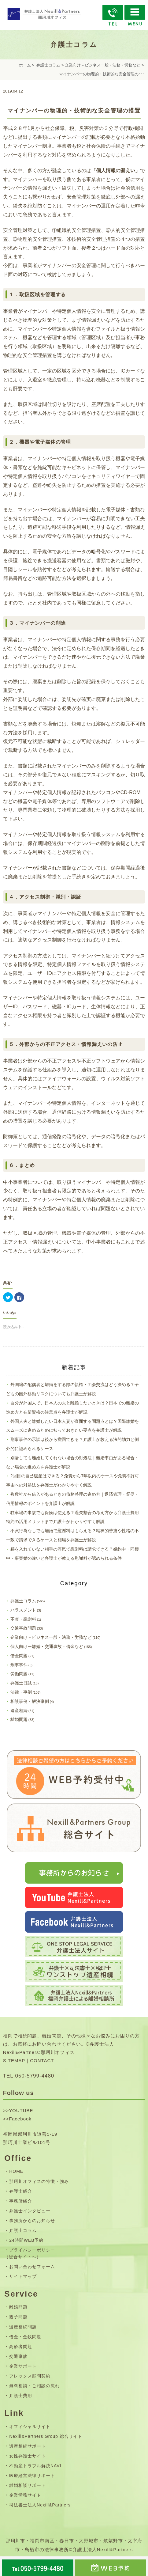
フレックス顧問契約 (29, 2375)
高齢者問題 (20, 2346)
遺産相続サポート (27, 2446)
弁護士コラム (48, 65)
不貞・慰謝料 (23, 1619)
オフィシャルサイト (29, 2426)
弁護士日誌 (21, 1682)
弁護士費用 (20, 2395)
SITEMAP (14, 2060)
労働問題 (19, 1673)
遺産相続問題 (23, 2326)
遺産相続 (19, 1710)
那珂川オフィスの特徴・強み (38, 2181)
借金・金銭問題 (25, 2336)
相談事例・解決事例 (29, 1701)
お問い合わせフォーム (32, 2266)
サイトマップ (23, 2276)
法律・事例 (21, 1692)
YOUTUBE (21, 2110)
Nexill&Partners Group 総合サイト (45, 2436)
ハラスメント (23, 1610)
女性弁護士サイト (27, 2455)
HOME (16, 2171)
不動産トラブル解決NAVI (35, 2465)
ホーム (25, 65)
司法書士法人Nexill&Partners (40, 2504)
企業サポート (23, 2366)
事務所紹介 (20, 2201)
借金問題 (19, 1655)
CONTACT (42, 2060)
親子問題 (18, 2316)
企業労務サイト (25, 2495)
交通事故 (18, 2356)
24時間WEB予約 (26, 2240)
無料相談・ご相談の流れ (34, 2385)
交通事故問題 (23, 1628)
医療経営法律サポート (32, 2475)
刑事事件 (19, 1664)
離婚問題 (19, 1719)
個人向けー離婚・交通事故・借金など (46, 1646)
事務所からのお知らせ (32, 2220)
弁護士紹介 (20, 2191)
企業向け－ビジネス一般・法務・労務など (102, 65)
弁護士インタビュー (29, 2210)
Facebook (20, 2118)
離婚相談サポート (27, 2485)
